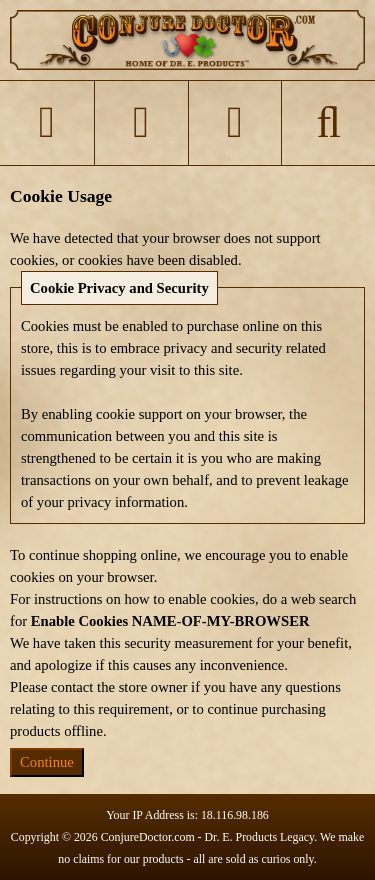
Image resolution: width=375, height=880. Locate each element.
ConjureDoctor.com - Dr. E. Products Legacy (208, 837)
